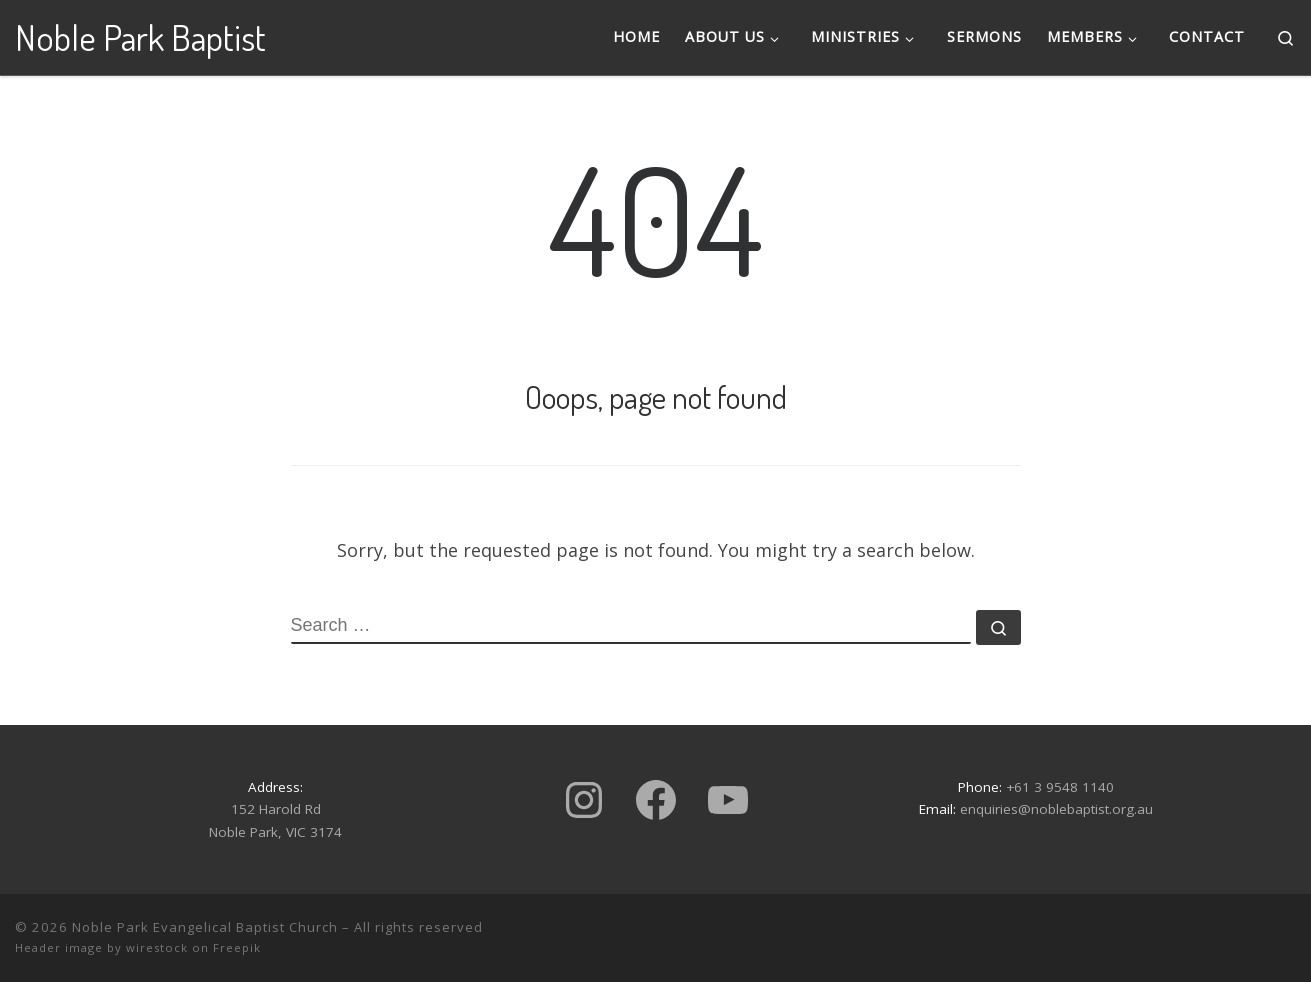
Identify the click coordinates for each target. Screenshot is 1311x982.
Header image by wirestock (101, 947)
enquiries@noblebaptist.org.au (1056, 809)
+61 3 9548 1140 (1060, 787)
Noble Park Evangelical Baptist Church (205, 927)
